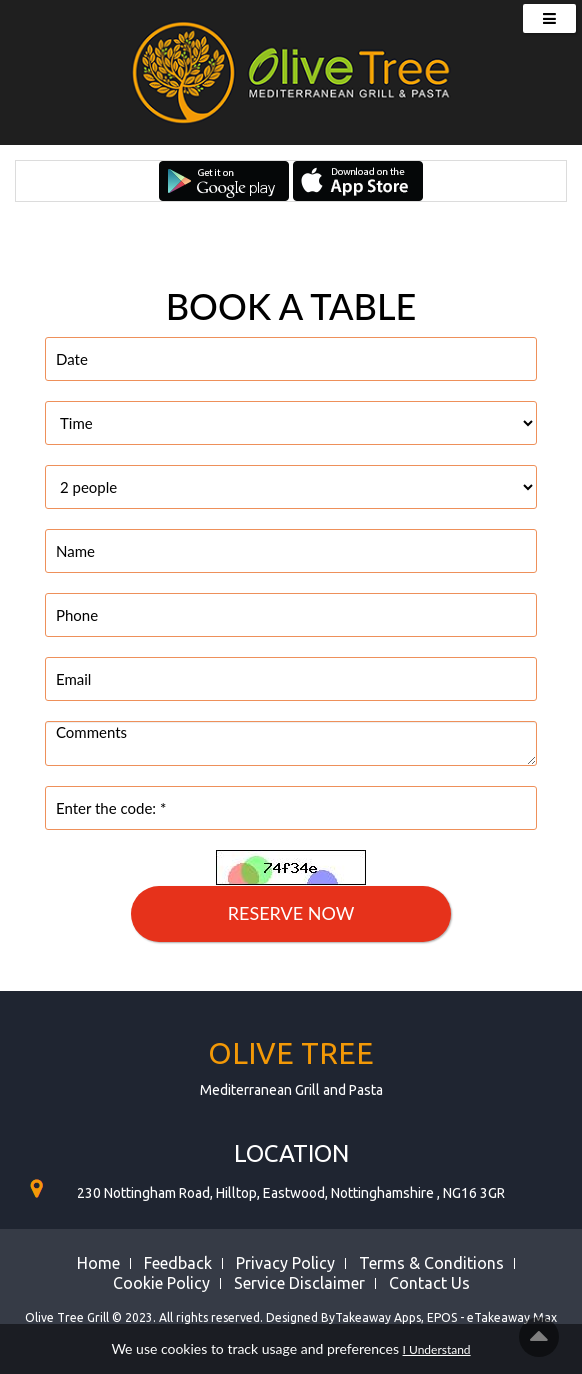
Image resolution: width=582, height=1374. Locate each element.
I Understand (437, 1349)
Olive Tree (291, 1053)
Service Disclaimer (299, 1283)
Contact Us (429, 1283)
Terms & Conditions (431, 1263)
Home (98, 1263)
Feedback (178, 1263)
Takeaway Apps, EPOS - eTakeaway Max (446, 1317)
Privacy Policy (285, 1263)
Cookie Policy (161, 1283)
